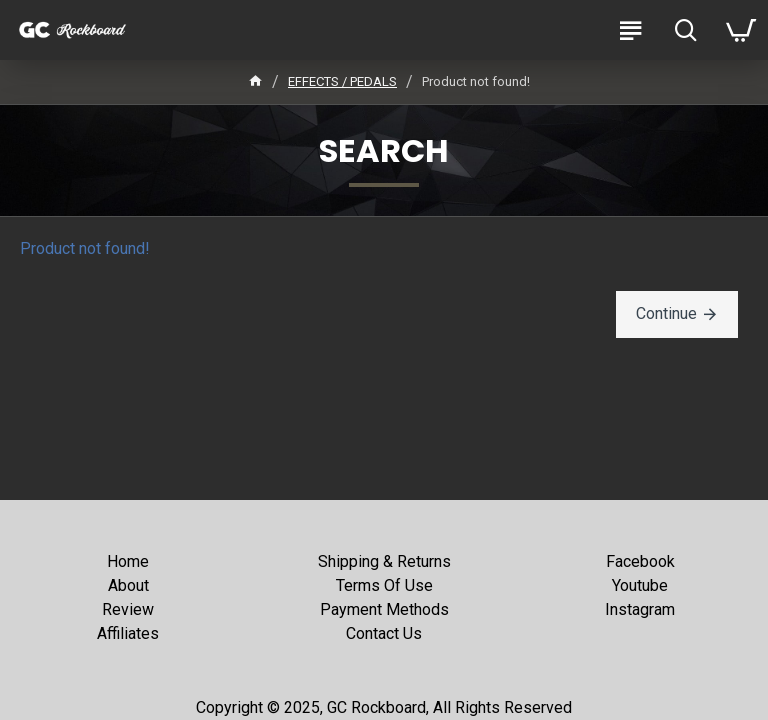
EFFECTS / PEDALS (342, 81)
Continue (666, 313)
